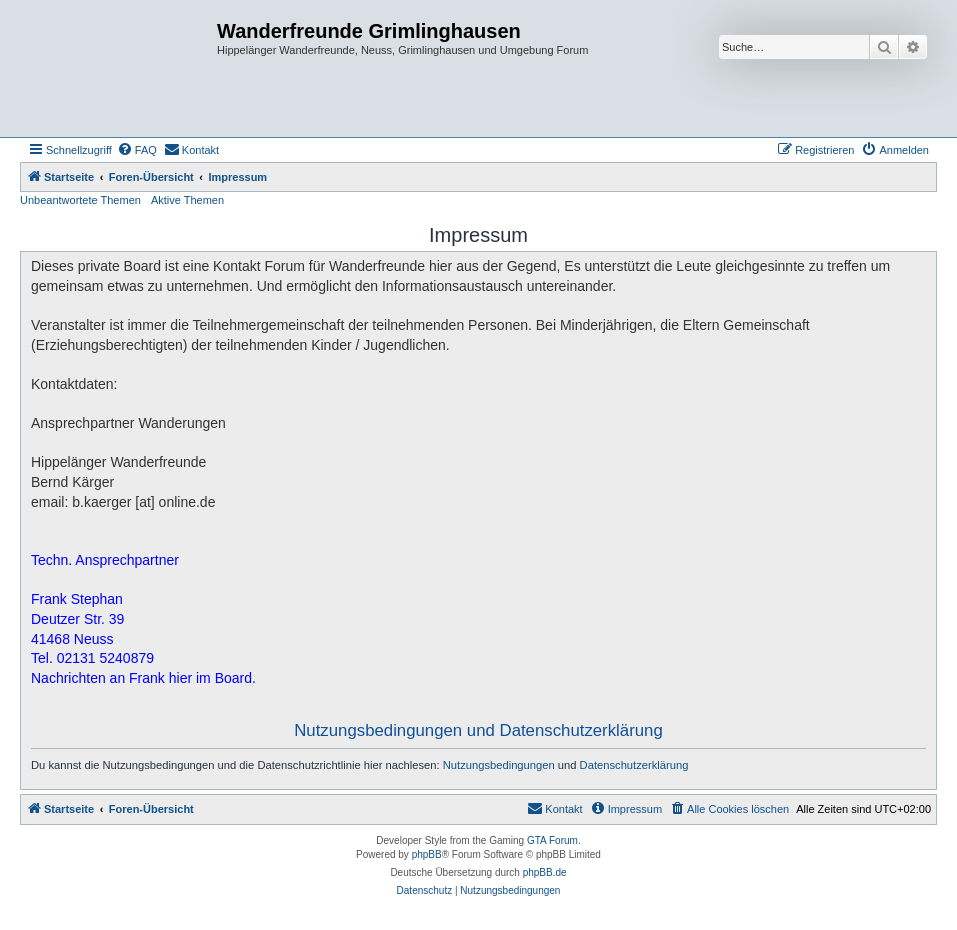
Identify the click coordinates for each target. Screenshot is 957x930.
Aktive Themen (187, 200)
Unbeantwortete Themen (80, 200)
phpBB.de (545, 872)
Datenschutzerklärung (634, 765)
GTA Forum (552, 840)
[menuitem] (137, 150)
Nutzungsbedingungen (499, 765)
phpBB (427, 854)
